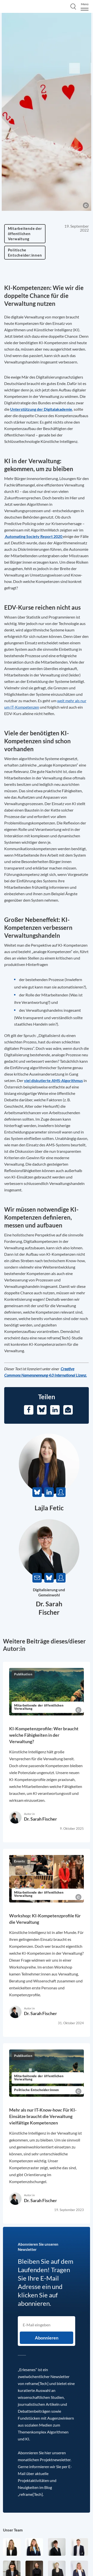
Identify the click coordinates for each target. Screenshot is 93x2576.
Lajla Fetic (49, 1508)
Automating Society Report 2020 (33, 536)
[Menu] (85, 6)
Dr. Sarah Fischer (40, 1819)
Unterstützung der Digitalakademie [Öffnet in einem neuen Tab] (41, 409)
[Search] (73, 6)
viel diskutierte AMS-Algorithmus (53, 1080)
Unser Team (13, 2530)
